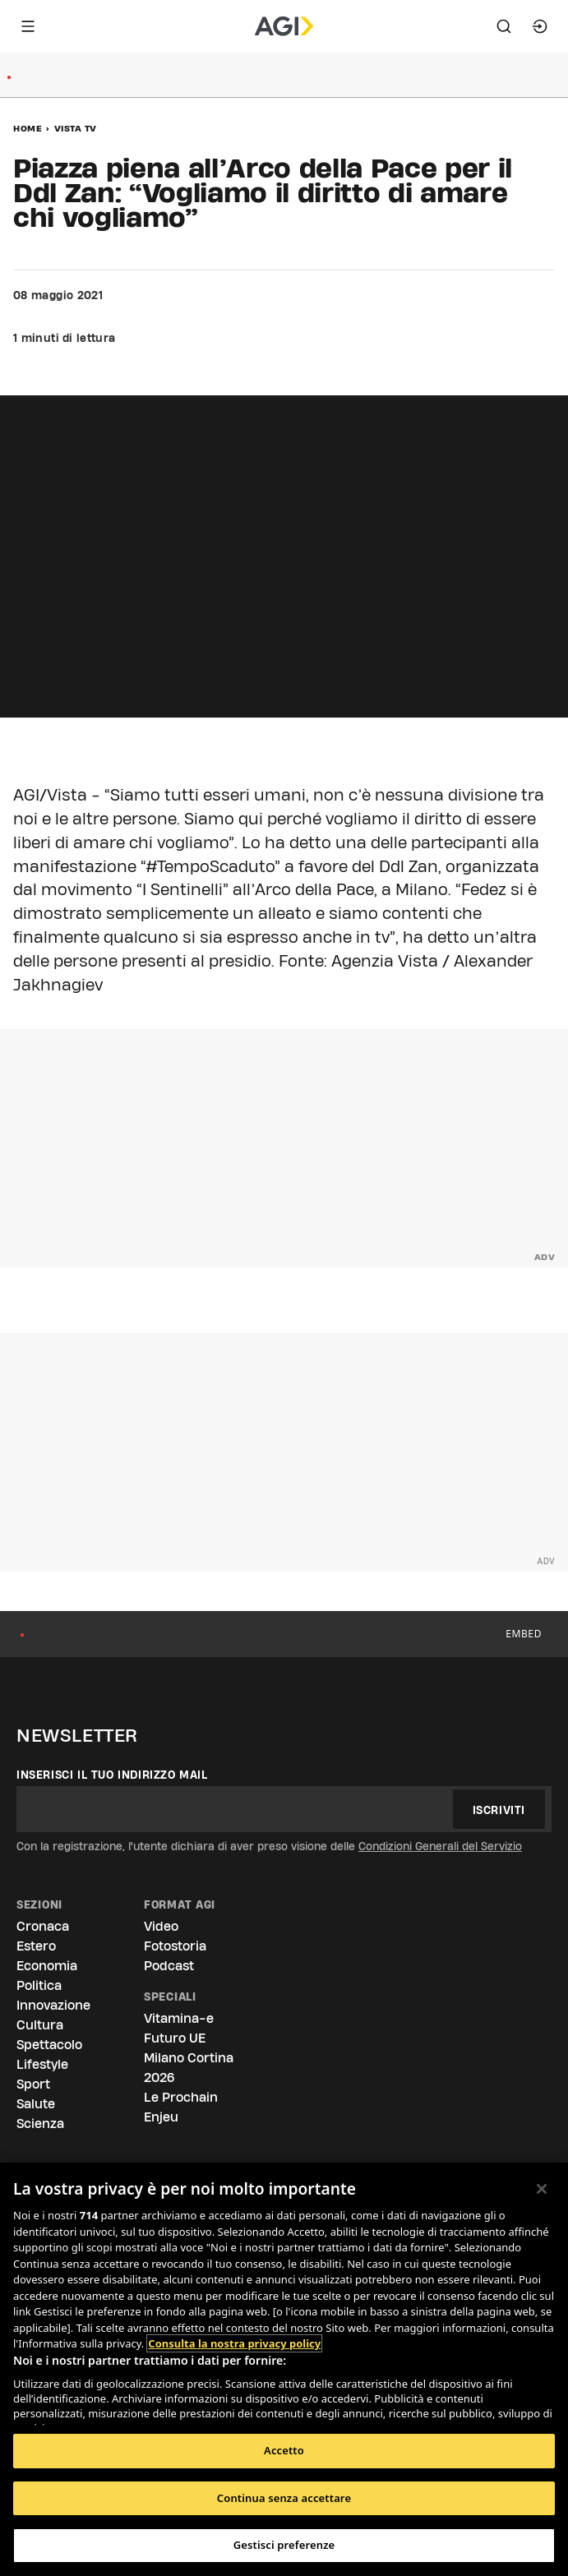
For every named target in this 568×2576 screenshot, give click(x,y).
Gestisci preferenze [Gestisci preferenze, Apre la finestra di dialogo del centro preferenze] (284, 2544)
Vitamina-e (179, 2018)
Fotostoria (175, 1946)
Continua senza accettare (284, 2498)
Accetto (284, 2450)
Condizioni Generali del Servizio (440, 1846)
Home (27, 128)
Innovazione (53, 2005)
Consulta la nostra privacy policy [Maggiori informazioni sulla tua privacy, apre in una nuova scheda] (234, 2343)
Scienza (40, 2123)
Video (161, 1926)
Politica (39, 1985)
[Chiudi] (542, 2189)
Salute (35, 2104)
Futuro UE (174, 2038)
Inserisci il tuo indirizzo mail (112, 1775)
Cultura (39, 2025)
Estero (36, 1946)
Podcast (169, 1966)
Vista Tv (75, 128)
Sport (33, 2084)
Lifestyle (42, 2064)
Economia (46, 1966)
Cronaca (42, 1926)
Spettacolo (49, 2044)
